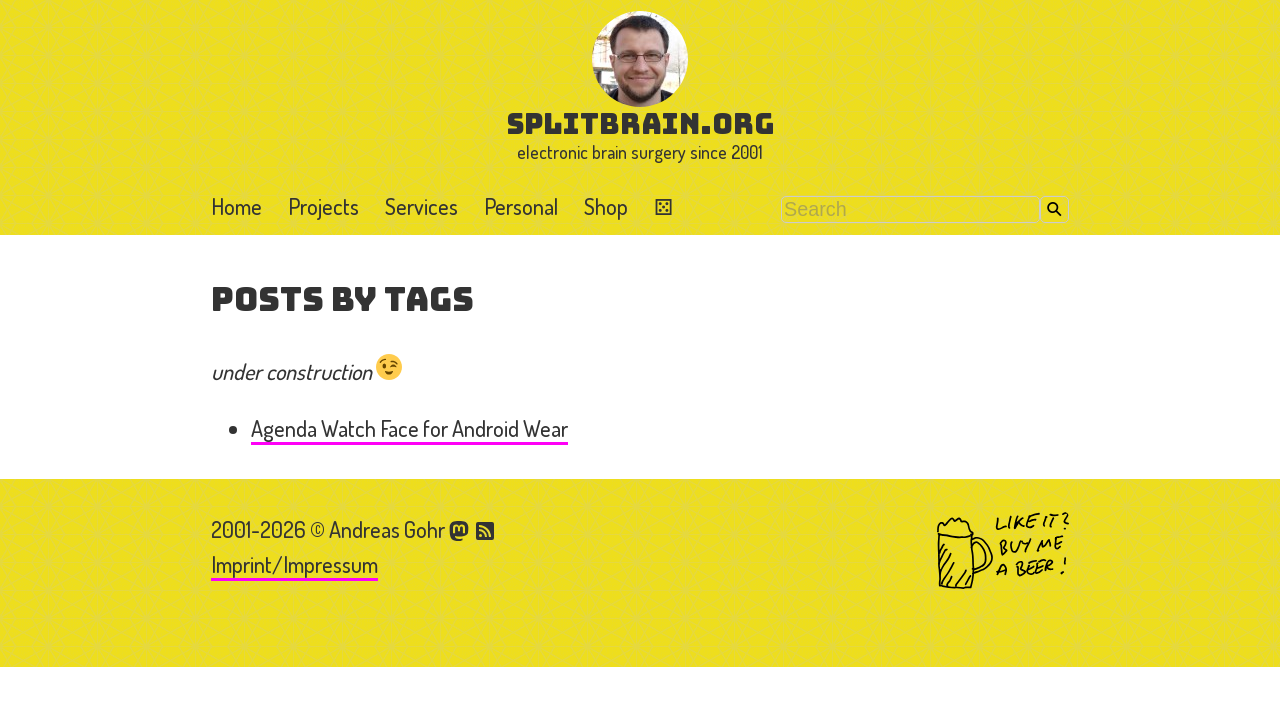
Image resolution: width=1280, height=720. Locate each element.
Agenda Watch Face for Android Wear (409, 428)
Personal (521, 206)
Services (421, 206)
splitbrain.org (640, 123)
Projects (323, 206)
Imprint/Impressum (294, 564)
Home (236, 206)
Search (1054, 209)
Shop (606, 206)
